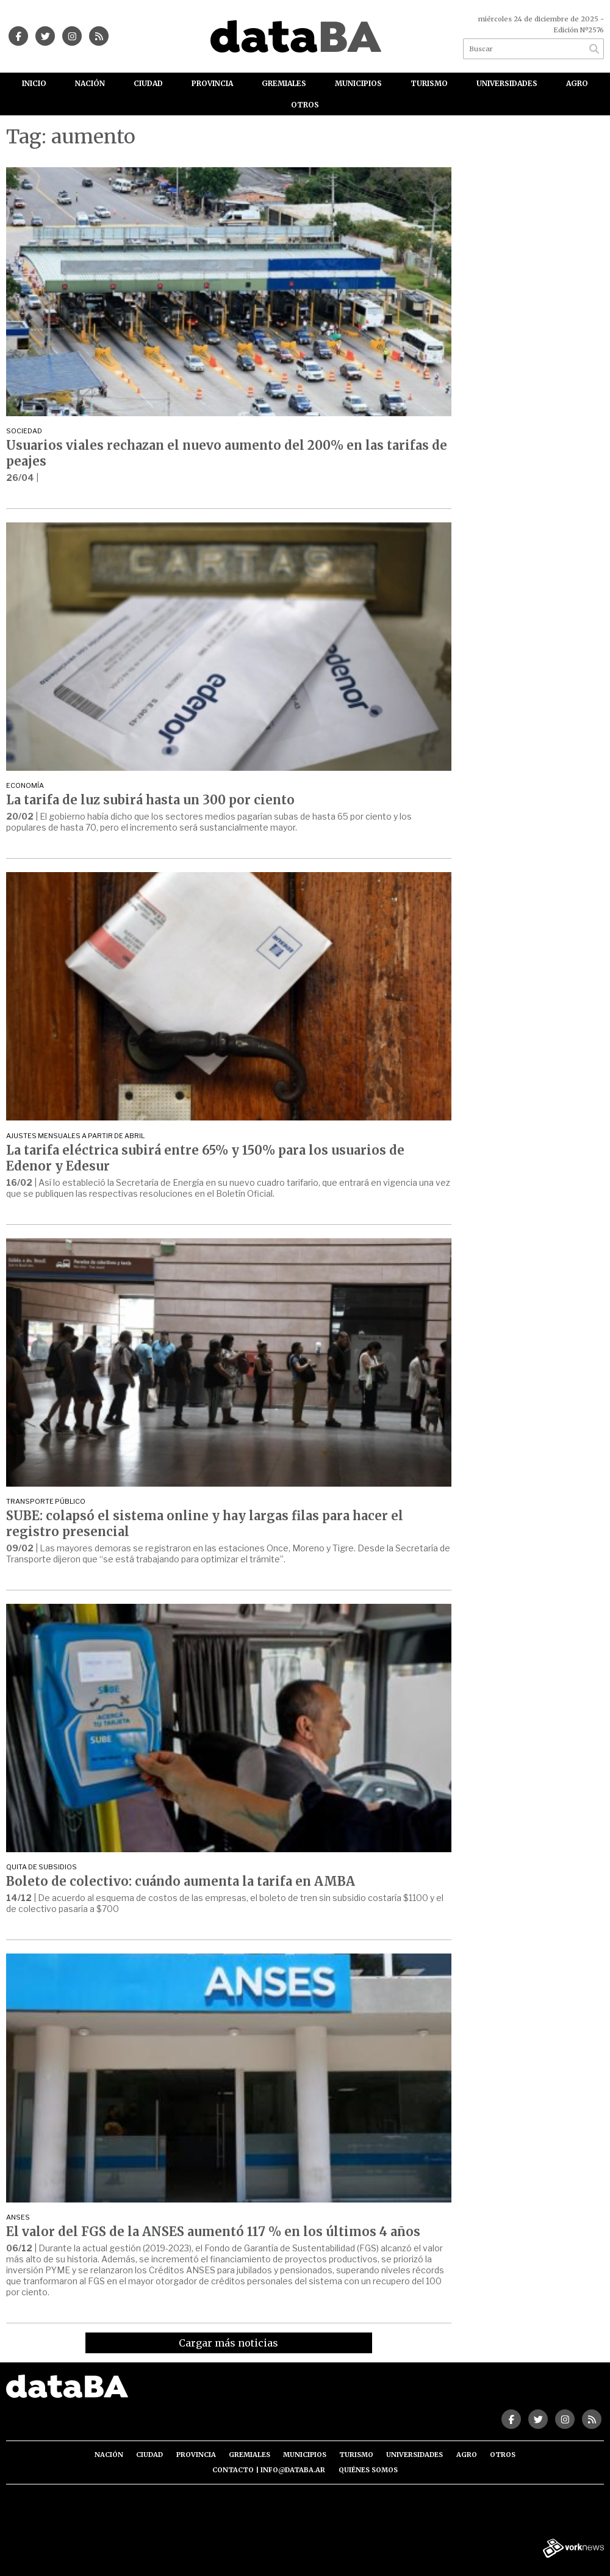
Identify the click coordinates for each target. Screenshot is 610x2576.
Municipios (358, 83)
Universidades (506, 83)
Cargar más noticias (228, 2343)
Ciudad (148, 83)
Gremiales (284, 83)
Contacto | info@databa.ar (268, 2470)
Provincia (212, 83)
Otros (305, 104)
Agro (577, 83)
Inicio (34, 83)
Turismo (429, 83)
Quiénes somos (368, 2470)
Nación (90, 83)
